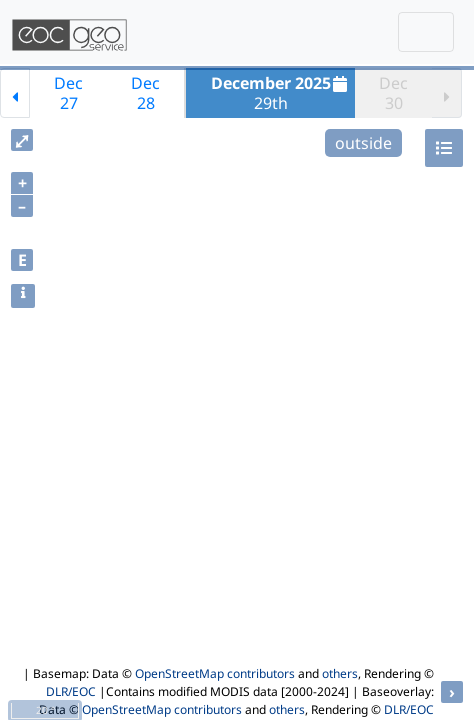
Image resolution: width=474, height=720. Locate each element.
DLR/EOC (71, 691)
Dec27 (68, 93)
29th (282, 93)
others (340, 673)
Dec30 (393, 93)
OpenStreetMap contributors (215, 673)
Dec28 (145, 93)
